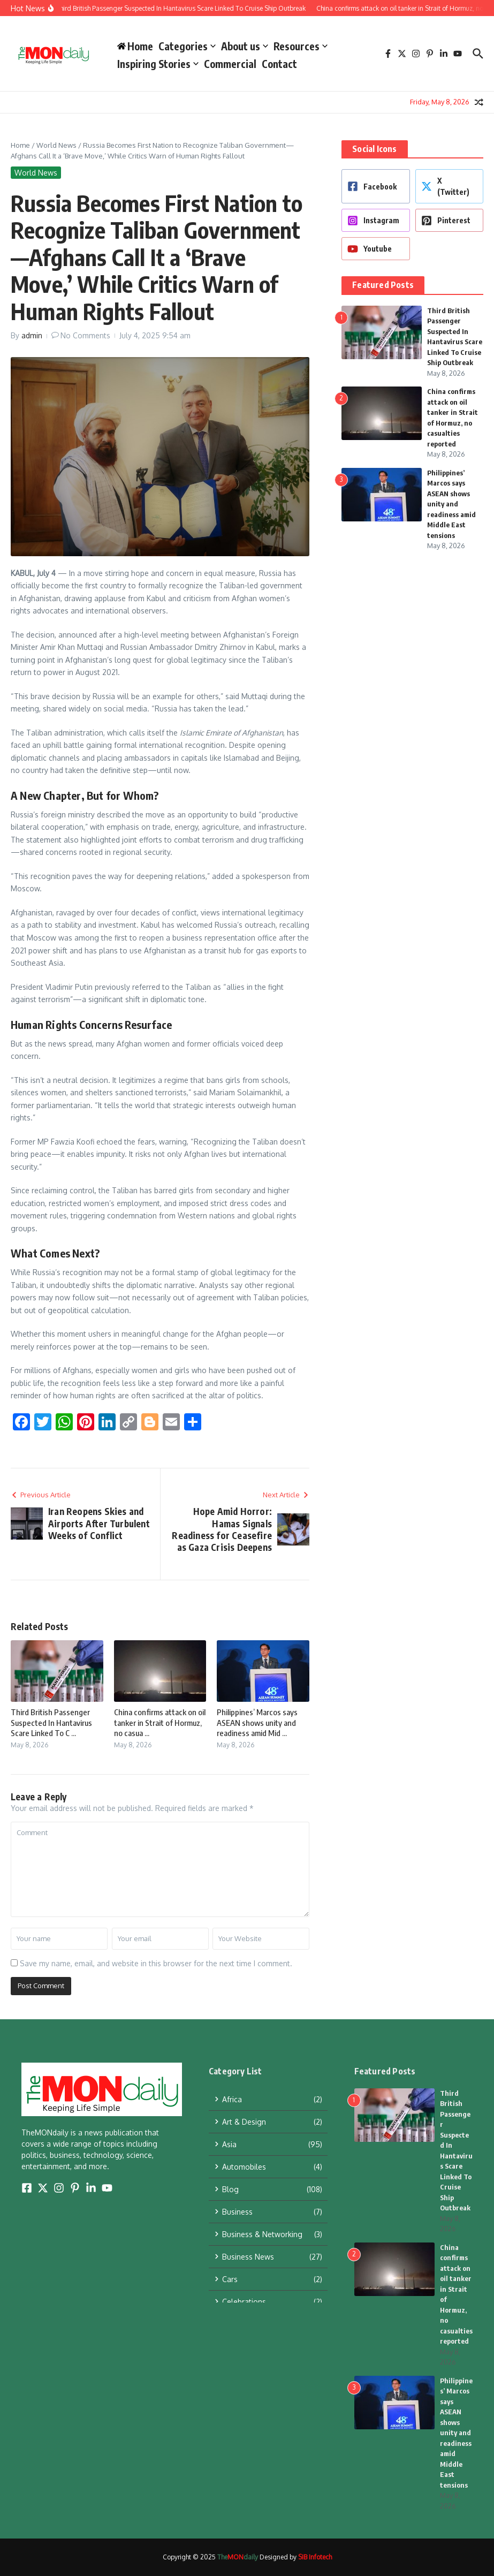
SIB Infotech (315, 2557)
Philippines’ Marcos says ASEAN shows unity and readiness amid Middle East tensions (451, 504)
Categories (187, 46)
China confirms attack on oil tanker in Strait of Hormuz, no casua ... (160, 1722)
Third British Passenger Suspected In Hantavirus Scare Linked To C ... (51, 1722)
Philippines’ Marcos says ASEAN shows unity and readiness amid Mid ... (257, 1722)
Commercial (230, 63)
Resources (300, 46)
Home (20, 145)
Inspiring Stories (158, 63)
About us (244, 46)
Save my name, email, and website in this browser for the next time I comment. (156, 1963)
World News (56, 145)
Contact (279, 63)
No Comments (85, 335)
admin (31, 335)
